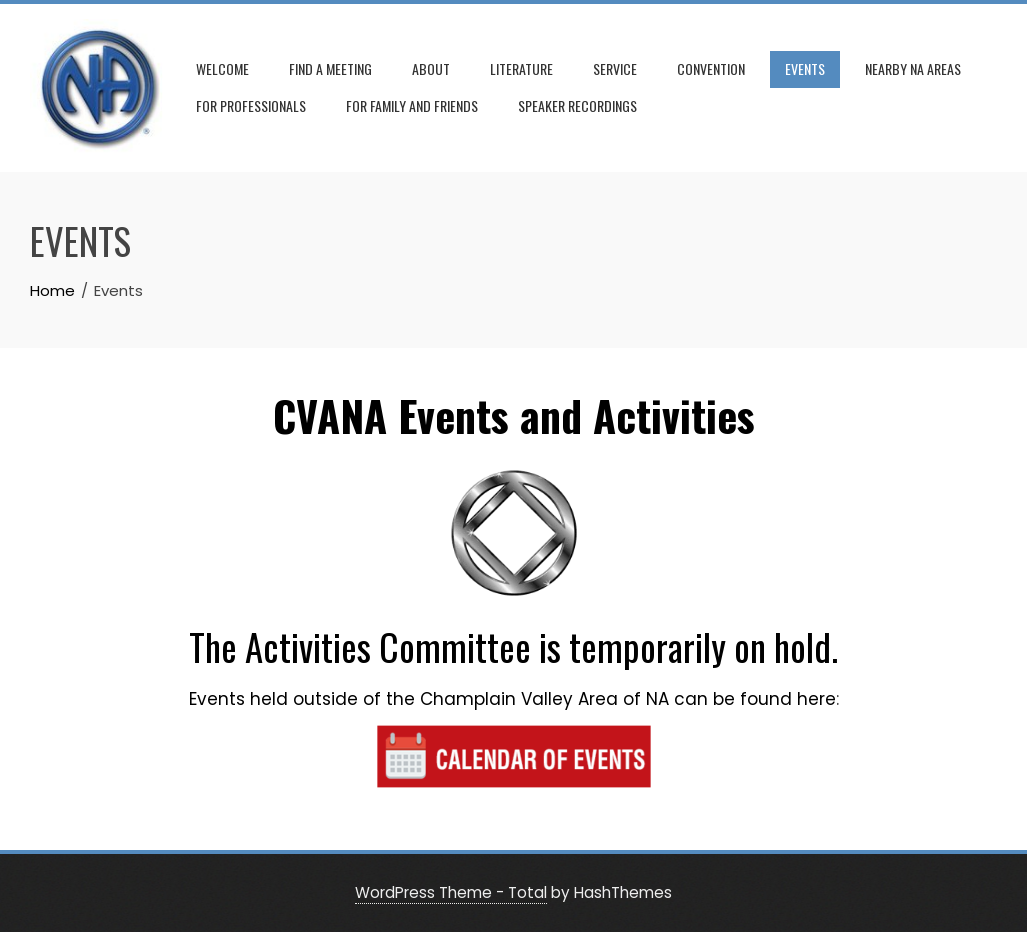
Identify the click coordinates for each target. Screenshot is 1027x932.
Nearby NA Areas (913, 68)
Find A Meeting (330, 68)
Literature (521, 68)
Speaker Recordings (577, 105)
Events (805, 68)
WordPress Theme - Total (451, 892)
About (431, 68)
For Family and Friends (412, 105)
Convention (711, 68)
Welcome (222, 68)
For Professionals (251, 105)
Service (615, 68)
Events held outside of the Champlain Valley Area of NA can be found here (512, 699)
